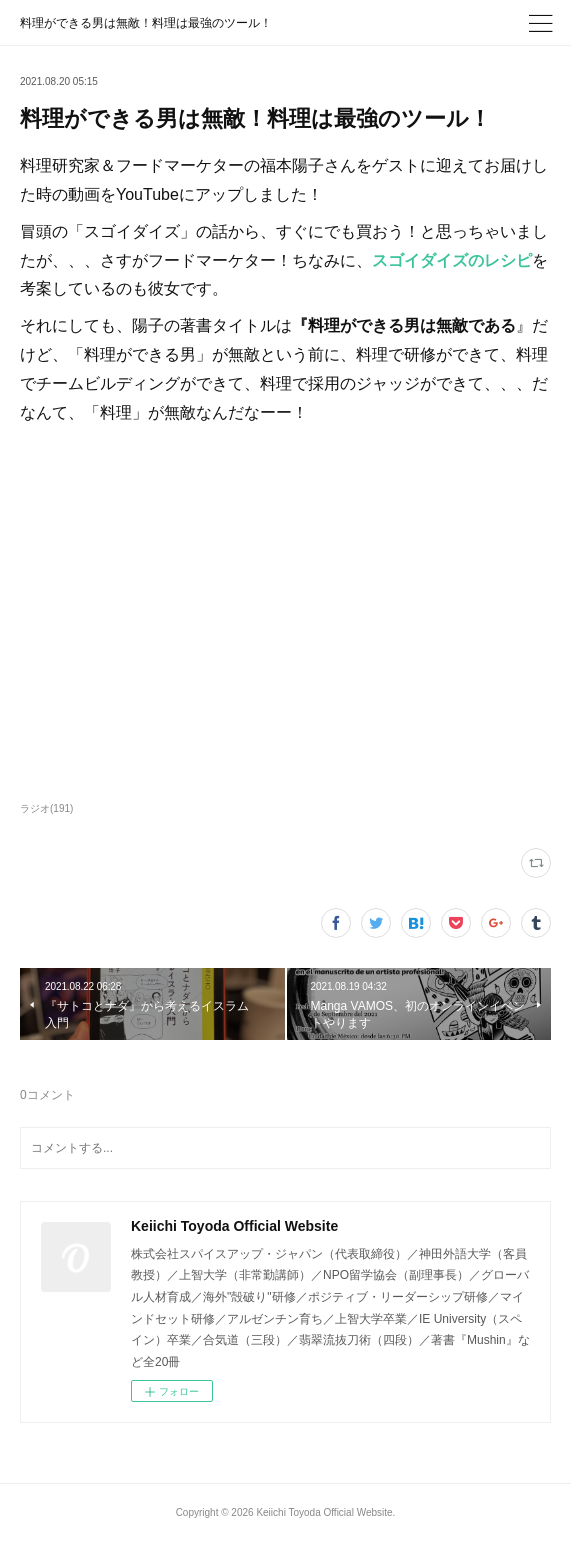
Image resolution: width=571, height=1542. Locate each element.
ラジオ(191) (46, 808)
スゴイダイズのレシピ (452, 260)
